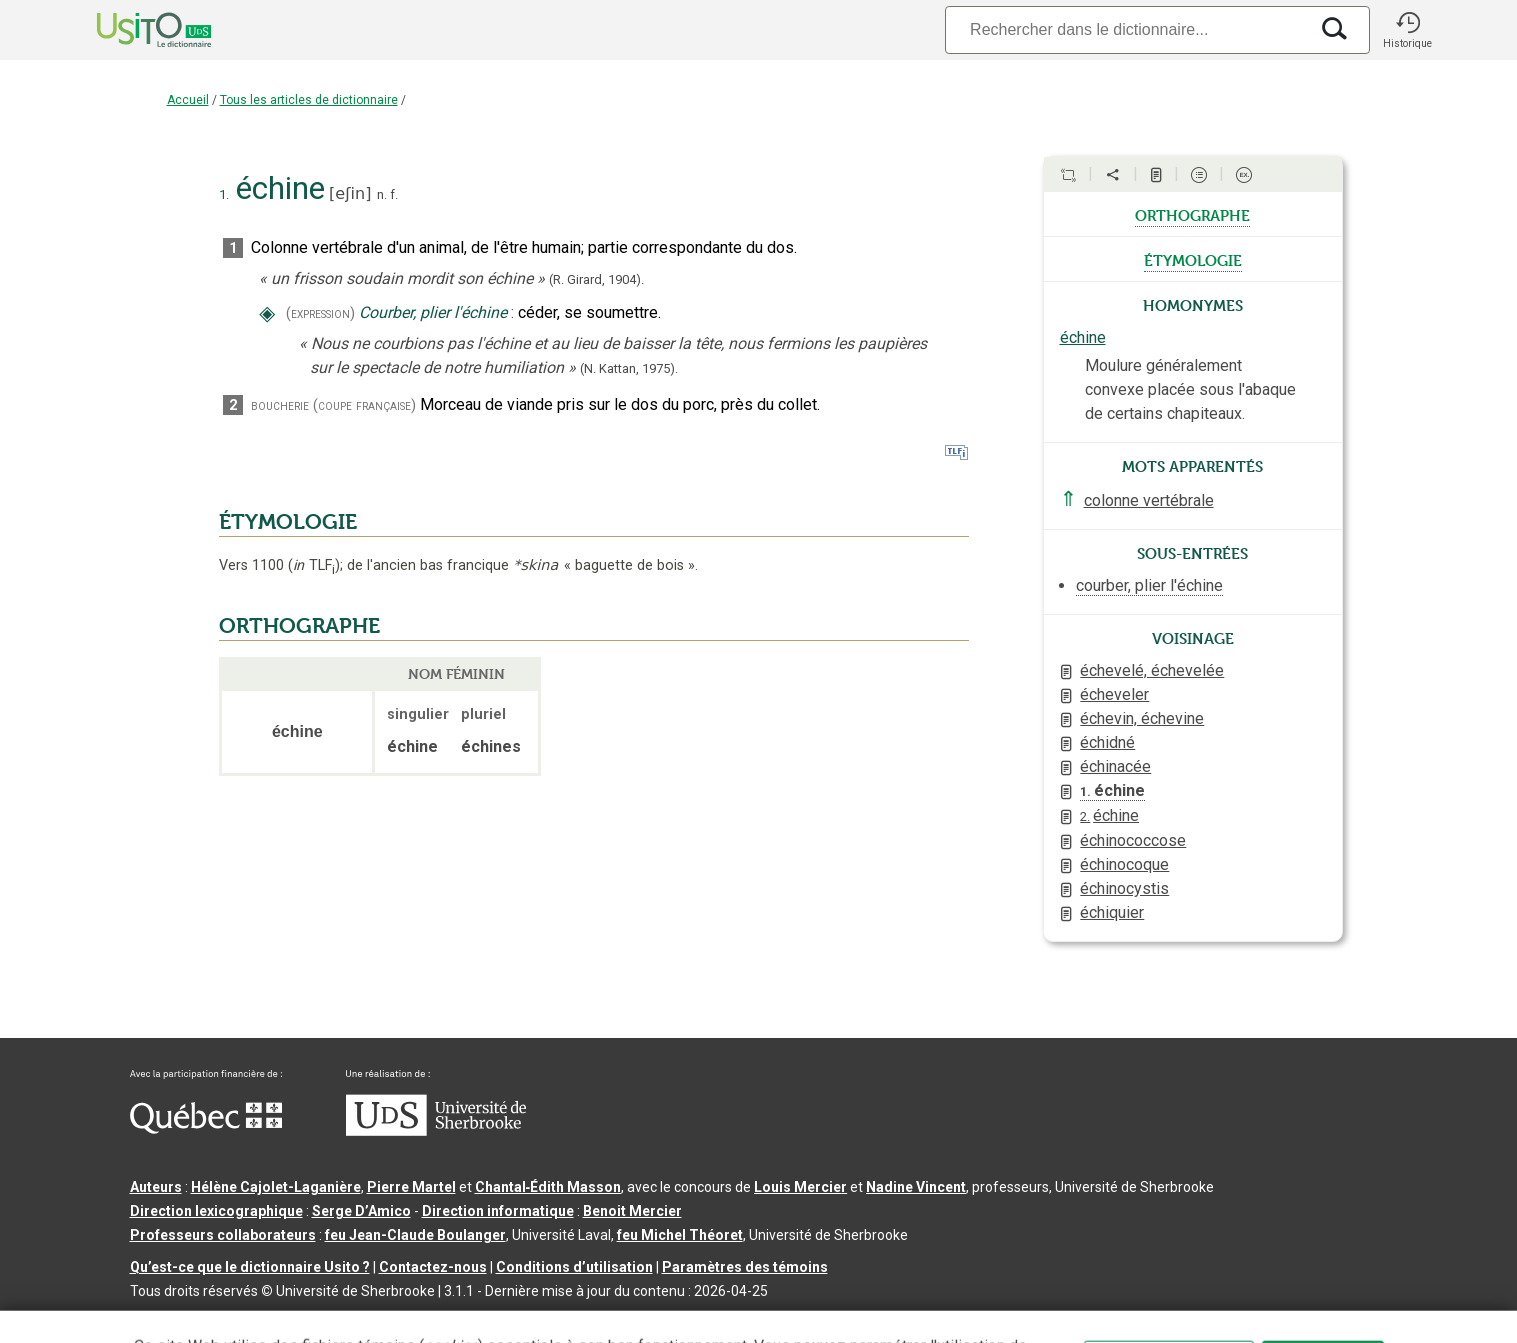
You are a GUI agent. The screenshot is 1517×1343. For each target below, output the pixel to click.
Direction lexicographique (216, 1211)
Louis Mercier (800, 1187)
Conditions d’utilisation (574, 1267)
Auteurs (156, 1187)
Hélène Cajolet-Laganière (276, 1187)
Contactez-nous (433, 1267)
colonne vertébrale (1149, 500)
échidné (1107, 742)
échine (1083, 337)
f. (394, 194)
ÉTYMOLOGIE (288, 522)
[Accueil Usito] (132, 30)
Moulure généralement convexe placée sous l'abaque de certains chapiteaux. (1190, 389)
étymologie (1193, 259)
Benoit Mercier (632, 1211)
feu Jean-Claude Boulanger (415, 1235)
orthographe (1192, 214)
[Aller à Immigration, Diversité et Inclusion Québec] (206, 1129)
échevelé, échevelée (1152, 670)
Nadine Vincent (916, 1187)
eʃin (350, 193)
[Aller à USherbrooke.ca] (436, 1131)
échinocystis (1124, 888)
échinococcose (1133, 840)
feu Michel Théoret (680, 1235)
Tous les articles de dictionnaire (309, 100)
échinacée (1115, 766)
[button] (1408, 30)
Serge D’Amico (361, 1211)
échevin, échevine (1142, 718)
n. (382, 194)
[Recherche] (1126, 29)
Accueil (188, 100)
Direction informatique (498, 1211)
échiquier (1112, 912)
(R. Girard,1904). (596, 279)
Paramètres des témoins (745, 1267)
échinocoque (1124, 864)
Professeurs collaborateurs (223, 1235)
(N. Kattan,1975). (629, 368)
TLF (314, 565)
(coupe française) (364, 405)
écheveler (1114, 694)
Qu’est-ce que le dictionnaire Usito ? (250, 1267)
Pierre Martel (411, 1187)
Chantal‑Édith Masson (548, 1187)
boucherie (280, 405)
